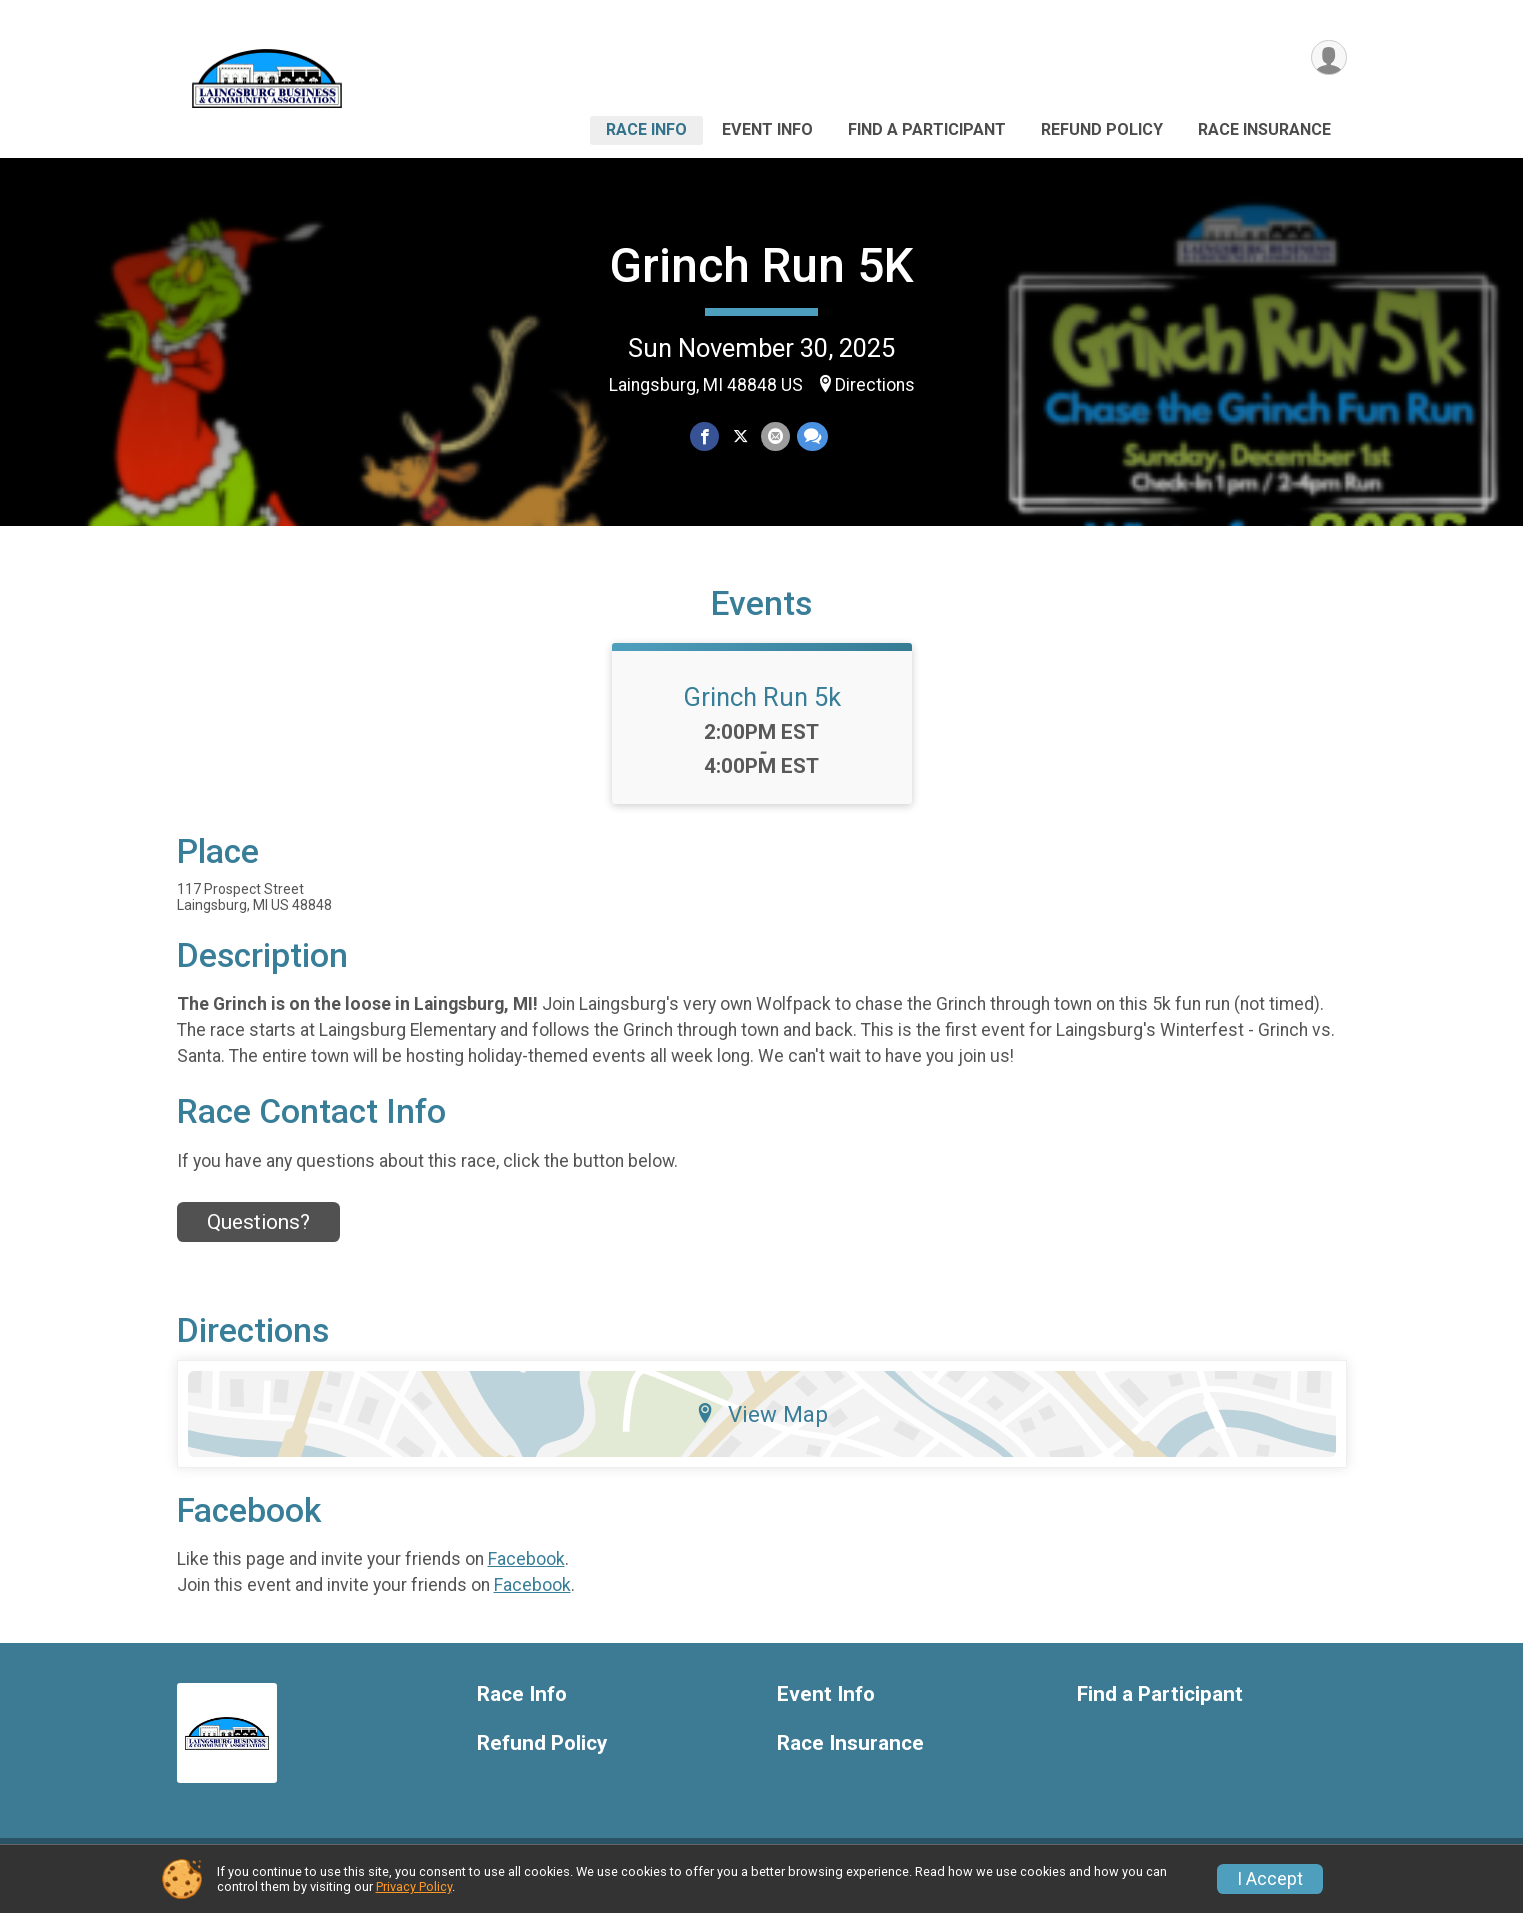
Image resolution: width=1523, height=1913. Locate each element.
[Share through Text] (811, 436)
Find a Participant (927, 129)
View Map (761, 1426)
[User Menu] (1328, 58)
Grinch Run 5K (761, 265)
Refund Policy (1102, 129)
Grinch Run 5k (762, 709)
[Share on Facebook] (705, 436)
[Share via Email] (775, 436)
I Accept (1270, 1879)
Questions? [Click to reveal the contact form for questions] (258, 1235)
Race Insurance (1264, 129)
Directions (875, 385)
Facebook (526, 1571)
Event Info (767, 129)
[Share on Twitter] (740, 436)
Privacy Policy (414, 1886)
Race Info (646, 129)
